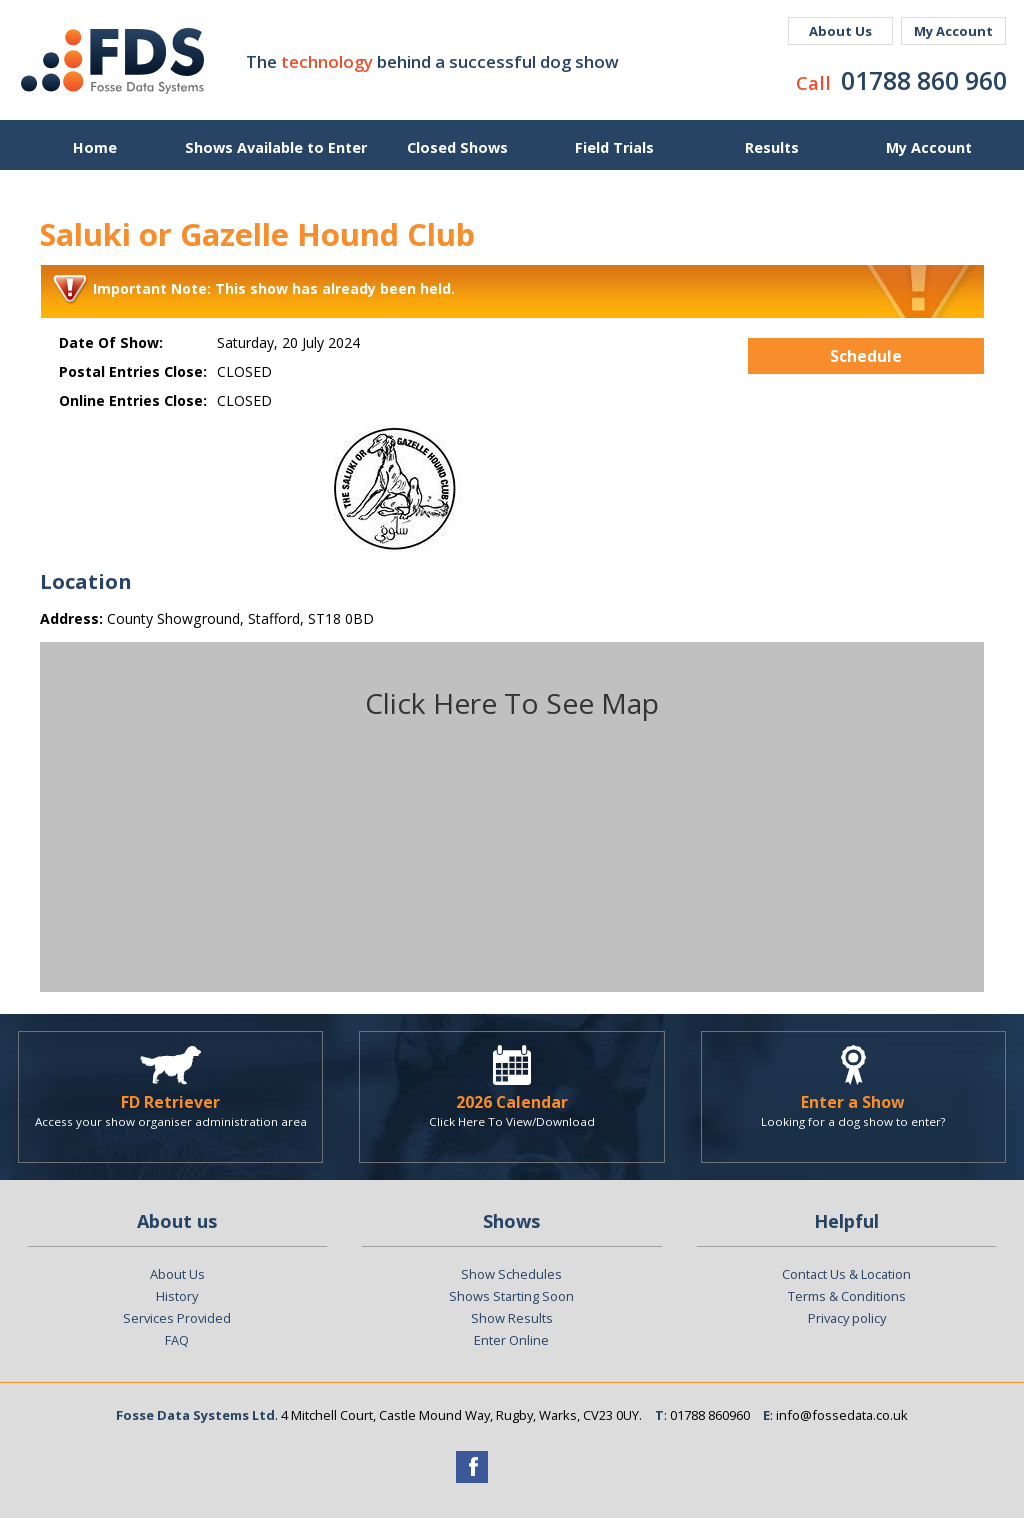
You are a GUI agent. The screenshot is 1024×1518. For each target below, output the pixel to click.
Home (95, 147)
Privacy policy (847, 1318)
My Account (953, 31)
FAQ (177, 1340)
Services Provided (177, 1318)
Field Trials (614, 147)
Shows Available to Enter (276, 147)
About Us (840, 31)
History (177, 1296)
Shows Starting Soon (511, 1296)
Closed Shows (457, 147)
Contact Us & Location (846, 1274)
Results (772, 147)
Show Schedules (511, 1274)
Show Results (512, 1318)
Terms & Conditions (847, 1296)
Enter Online (511, 1340)
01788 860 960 (924, 80)
